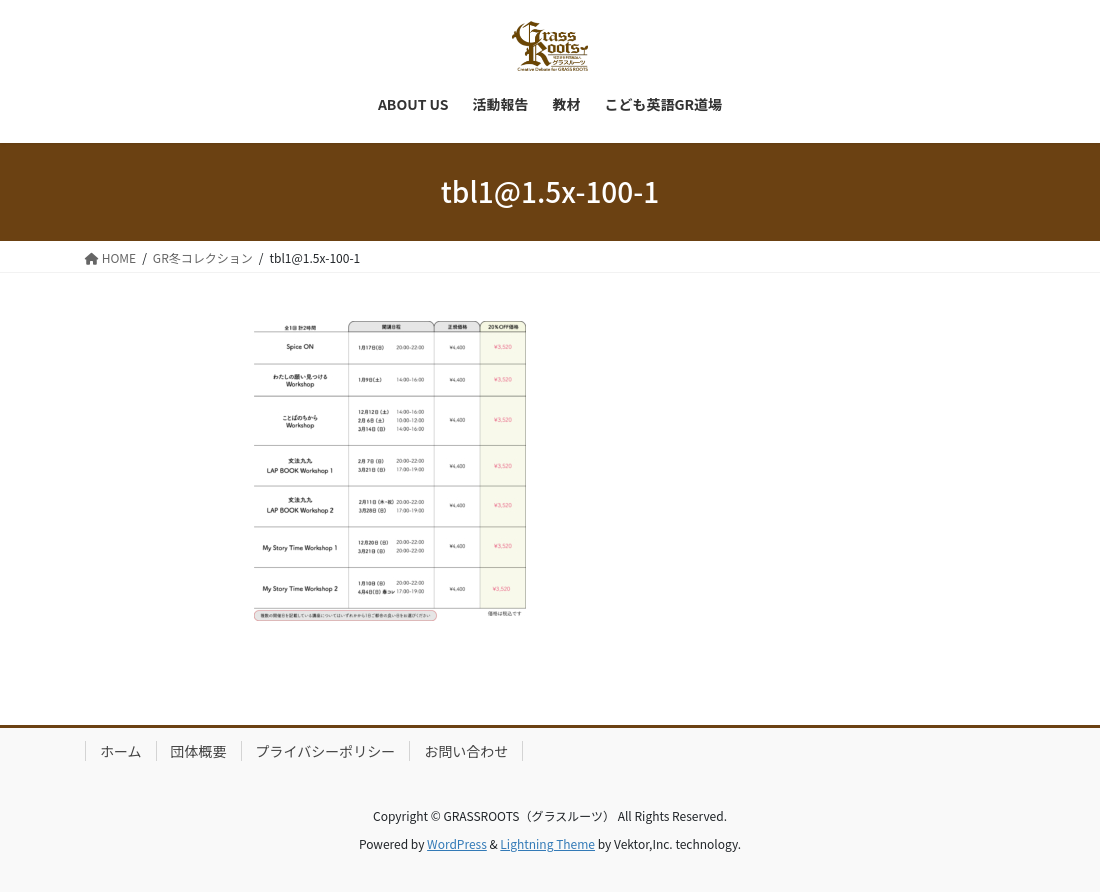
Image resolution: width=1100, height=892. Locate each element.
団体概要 (199, 751)
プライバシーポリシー (326, 751)
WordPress (457, 843)
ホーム (121, 751)
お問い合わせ (466, 751)
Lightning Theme (547, 843)
